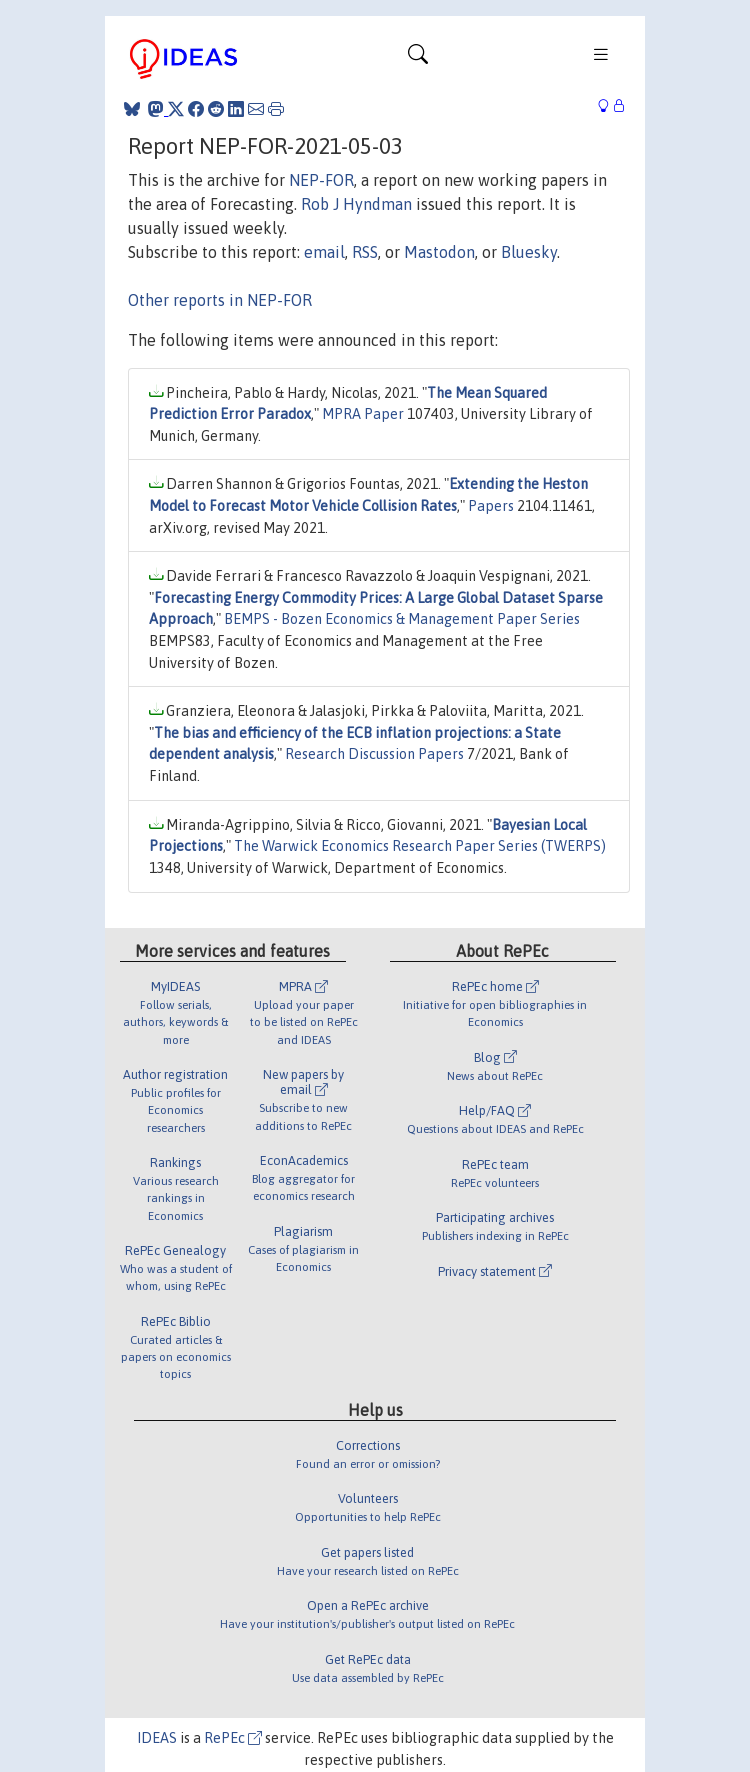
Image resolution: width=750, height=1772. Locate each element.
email (324, 252)
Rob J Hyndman (356, 204)
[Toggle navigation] (418, 59)
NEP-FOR (321, 180)
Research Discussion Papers (374, 754)
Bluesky (529, 252)
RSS (365, 252)
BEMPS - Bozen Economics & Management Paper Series (402, 619)
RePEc (233, 1738)
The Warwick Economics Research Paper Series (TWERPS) (420, 846)
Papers (491, 506)
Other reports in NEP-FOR (220, 300)
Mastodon (439, 252)
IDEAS (157, 1738)
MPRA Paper (363, 414)
